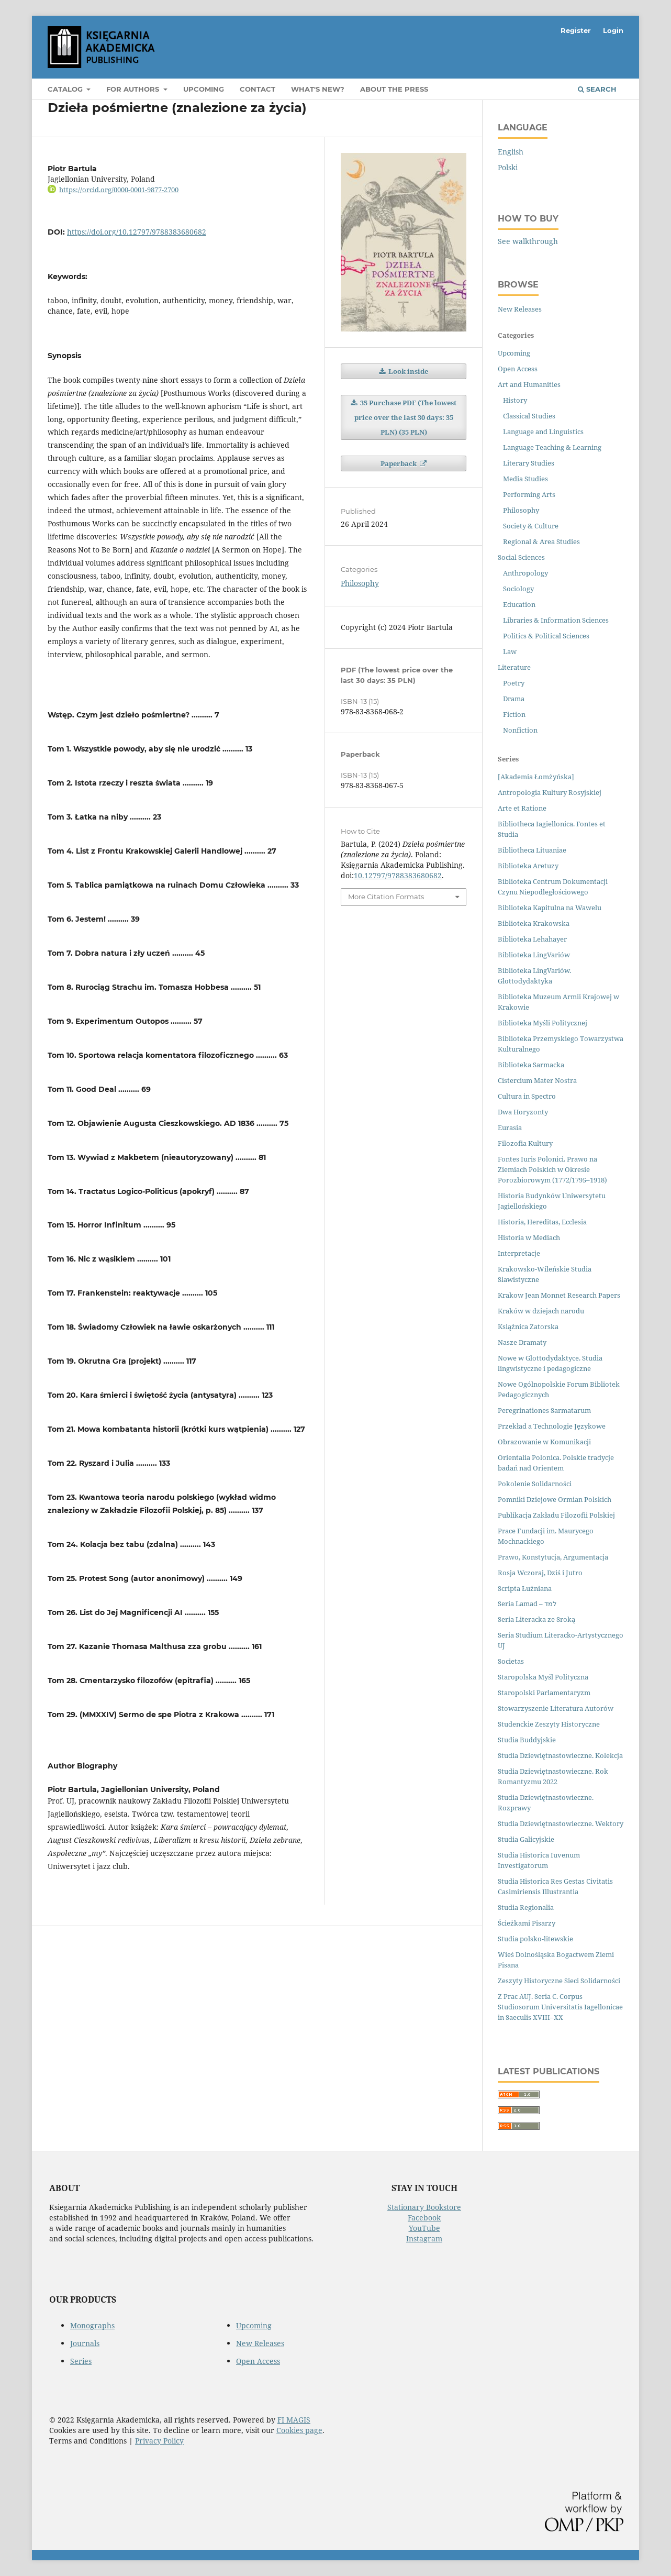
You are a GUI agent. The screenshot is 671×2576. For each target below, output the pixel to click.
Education (519, 604)
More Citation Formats (386, 896)
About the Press (394, 89)
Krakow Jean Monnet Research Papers (559, 1295)
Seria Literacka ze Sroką (536, 1619)
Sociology (518, 588)
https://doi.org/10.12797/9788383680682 (136, 232)
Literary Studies (528, 463)
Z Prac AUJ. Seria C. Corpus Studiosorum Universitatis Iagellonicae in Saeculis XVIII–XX (560, 2007)
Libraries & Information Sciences (556, 620)
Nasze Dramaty (522, 1342)
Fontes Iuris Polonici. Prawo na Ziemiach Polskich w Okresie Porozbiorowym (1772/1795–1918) (552, 1169)
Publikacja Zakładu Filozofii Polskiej (556, 1515)
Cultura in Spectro (527, 1096)
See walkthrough (528, 241)
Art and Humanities (529, 384)
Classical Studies (529, 416)
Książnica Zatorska (528, 1326)
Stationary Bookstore (424, 2207)
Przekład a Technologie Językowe (552, 1426)
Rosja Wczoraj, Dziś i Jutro (540, 1572)
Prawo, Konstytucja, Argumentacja (553, 1557)
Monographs (92, 2325)
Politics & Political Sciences (546, 635)
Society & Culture (530, 525)
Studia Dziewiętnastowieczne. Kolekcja (560, 1755)
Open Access (518, 368)
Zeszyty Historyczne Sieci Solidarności (559, 1980)
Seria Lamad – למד (527, 1603)
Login (613, 30)
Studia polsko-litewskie (535, 1938)
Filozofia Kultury (525, 1143)
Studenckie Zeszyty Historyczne (549, 1724)
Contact (257, 89)
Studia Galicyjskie (526, 1839)
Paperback (399, 463)
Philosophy (360, 583)
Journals (84, 2343)
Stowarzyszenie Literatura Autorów (555, 1708)
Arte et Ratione (522, 808)
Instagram (424, 2238)
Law (510, 651)
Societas (511, 1661)
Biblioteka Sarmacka (531, 1064)
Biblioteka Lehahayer (532, 939)
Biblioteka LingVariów (534, 954)
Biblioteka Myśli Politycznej (542, 1022)
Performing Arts (529, 494)
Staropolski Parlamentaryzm (544, 1692)
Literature (514, 667)
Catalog (66, 89)
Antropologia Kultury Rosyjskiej (549, 792)
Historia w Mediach (529, 1237)
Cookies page (299, 2430)
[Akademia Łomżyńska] (536, 776)
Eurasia (510, 1127)
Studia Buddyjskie (527, 1739)
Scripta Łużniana (525, 1588)
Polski (508, 167)
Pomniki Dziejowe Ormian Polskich (554, 1499)
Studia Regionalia (526, 1907)
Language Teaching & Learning (552, 447)
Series (81, 2361)
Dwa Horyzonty (523, 1111)
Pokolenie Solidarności (535, 1483)
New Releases (520, 309)
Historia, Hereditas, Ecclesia (542, 1221)
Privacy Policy (159, 2441)
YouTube (424, 2228)
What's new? (317, 89)
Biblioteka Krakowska (533, 923)
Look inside (407, 371)
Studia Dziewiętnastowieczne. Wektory (560, 1823)
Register (576, 30)
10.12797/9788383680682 (398, 875)
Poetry (513, 683)
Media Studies (525, 478)
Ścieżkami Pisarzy (526, 1923)
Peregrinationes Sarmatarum (544, 1410)
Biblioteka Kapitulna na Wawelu (549, 907)
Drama (513, 698)
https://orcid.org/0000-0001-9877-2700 (118, 189)
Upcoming (203, 89)
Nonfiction (520, 730)
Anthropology (525, 573)
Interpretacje (519, 1253)
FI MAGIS (293, 2420)
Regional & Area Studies (541, 541)
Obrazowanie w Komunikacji (544, 1441)
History (515, 400)
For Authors (133, 89)
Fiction (514, 714)
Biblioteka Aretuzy (528, 865)
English (510, 152)
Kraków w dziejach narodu (541, 1310)
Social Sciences (521, 557)
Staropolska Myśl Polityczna (543, 1677)
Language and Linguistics (543, 431)
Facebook (424, 2218)
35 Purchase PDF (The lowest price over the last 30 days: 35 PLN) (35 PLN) (405, 417)
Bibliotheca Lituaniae (532, 850)
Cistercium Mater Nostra (537, 1080)
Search (597, 89)
